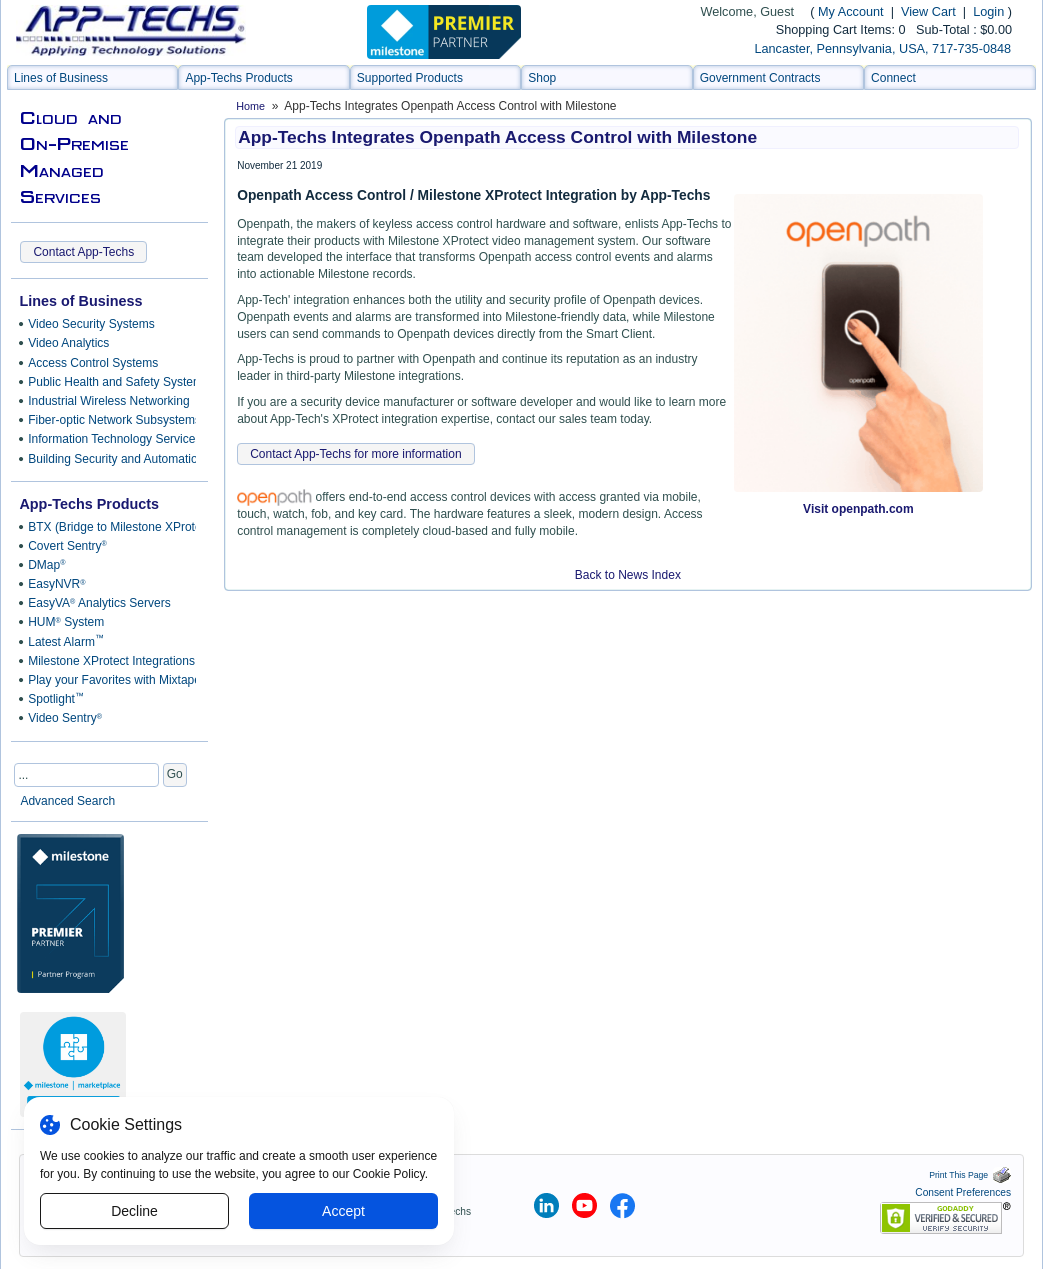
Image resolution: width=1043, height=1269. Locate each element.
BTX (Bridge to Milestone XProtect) (108, 527)
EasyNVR (56, 584)
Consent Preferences (963, 1192)
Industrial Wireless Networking (108, 401)
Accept (343, 1211)
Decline (134, 1211)
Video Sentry (65, 718)
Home (250, 106)
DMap (46, 565)
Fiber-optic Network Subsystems (108, 420)
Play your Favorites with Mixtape (108, 680)
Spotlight (56, 699)
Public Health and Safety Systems (108, 382)
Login (988, 12)
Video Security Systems (91, 324)
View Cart (930, 12)
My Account (851, 12)
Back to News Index (628, 575)
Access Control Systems (93, 363)
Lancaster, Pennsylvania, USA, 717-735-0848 (882, 49)
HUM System (66, 622)
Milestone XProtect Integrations (108, 661)
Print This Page (970, 1175)
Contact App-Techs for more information (355, 454)
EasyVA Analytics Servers (99, 603)
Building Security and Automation (108, 459)
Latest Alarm (66, 641)
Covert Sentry (67, 546)
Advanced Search (67, 801)
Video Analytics (68, 343)
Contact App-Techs (83, 252)
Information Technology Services (108, 439)
